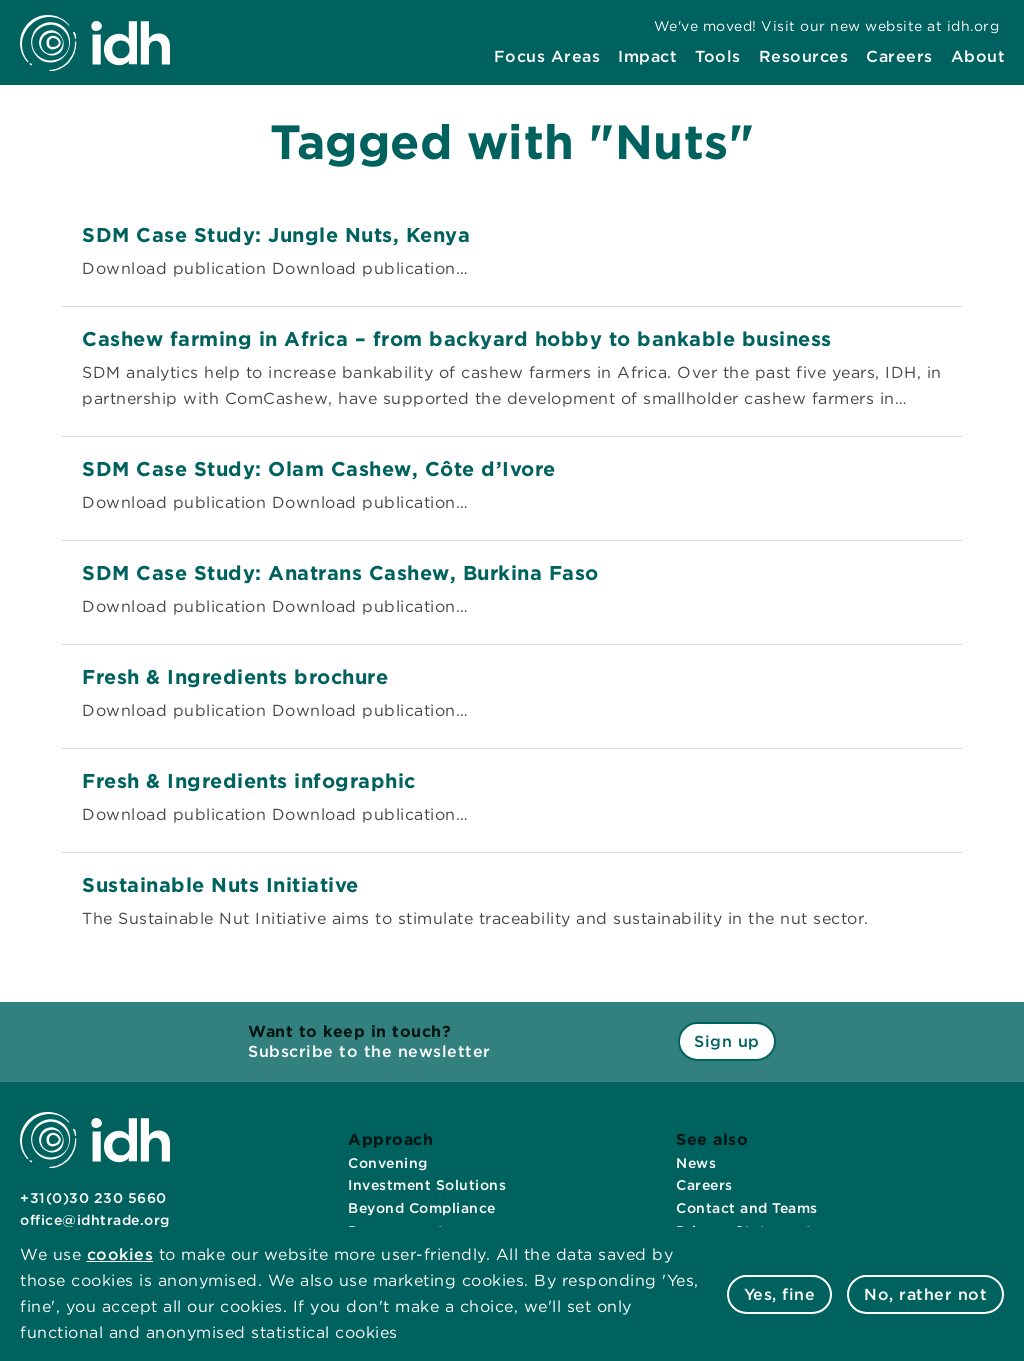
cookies (120, 1254)
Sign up (727, 1041)
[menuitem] (547, 57)
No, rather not (925, 1294)
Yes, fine (780, 1294)
